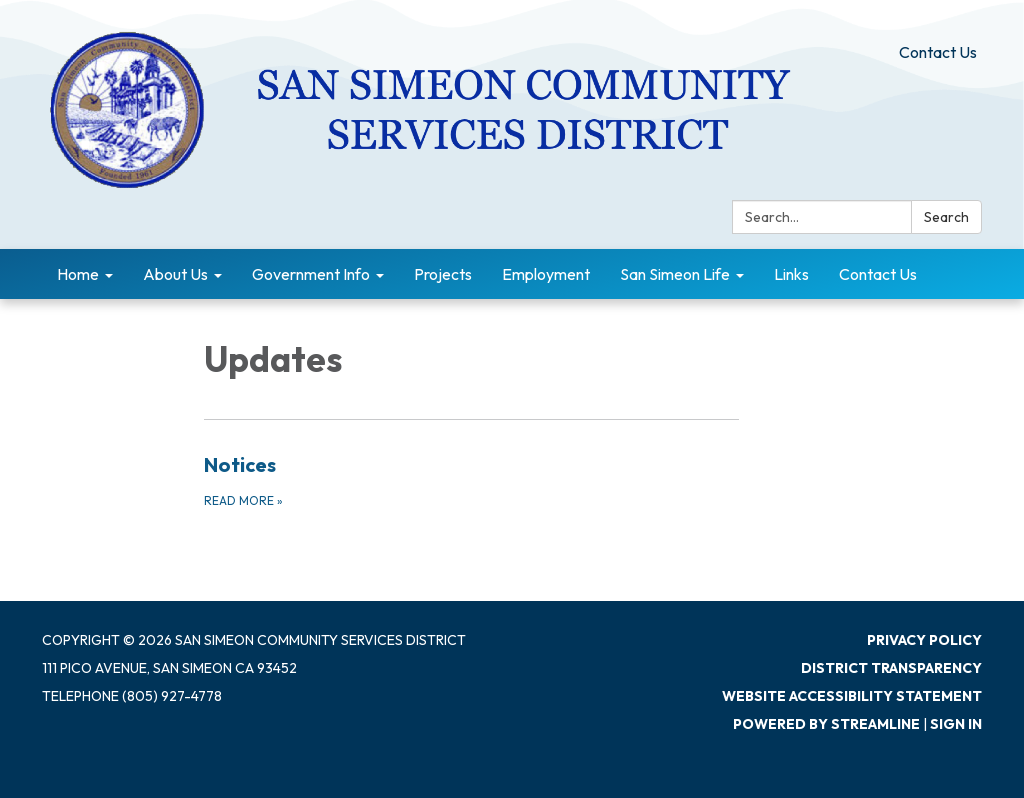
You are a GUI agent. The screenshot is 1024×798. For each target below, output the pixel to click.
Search (946, 217)
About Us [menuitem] (175, 274)
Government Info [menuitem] (311, 274)
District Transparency (891, 668)
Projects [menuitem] (443, 274)
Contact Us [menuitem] (878, 274)
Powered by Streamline (826, 724)
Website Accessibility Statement (852, 696)
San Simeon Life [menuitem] (675, 274)
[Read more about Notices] (472, 480)
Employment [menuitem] (546, 274)
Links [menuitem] (791, 274)
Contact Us (938, 52)
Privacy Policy (924, 640)
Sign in (956, 724)
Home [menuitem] (78, 274)
